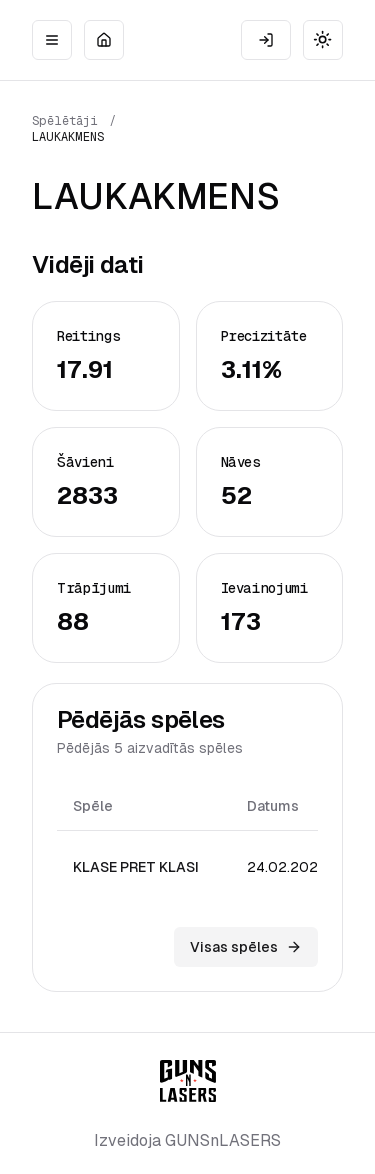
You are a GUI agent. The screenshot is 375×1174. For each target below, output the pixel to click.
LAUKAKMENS (68, 137)
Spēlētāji (65, 121)
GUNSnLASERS (223, 1140)
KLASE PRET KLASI (136, 867)
